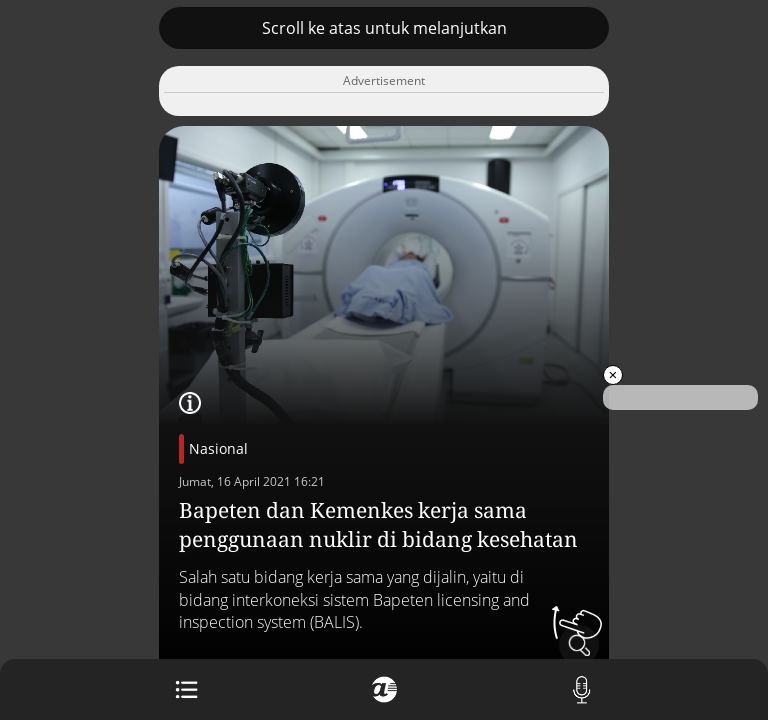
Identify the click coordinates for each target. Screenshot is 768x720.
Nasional (218, 448)
